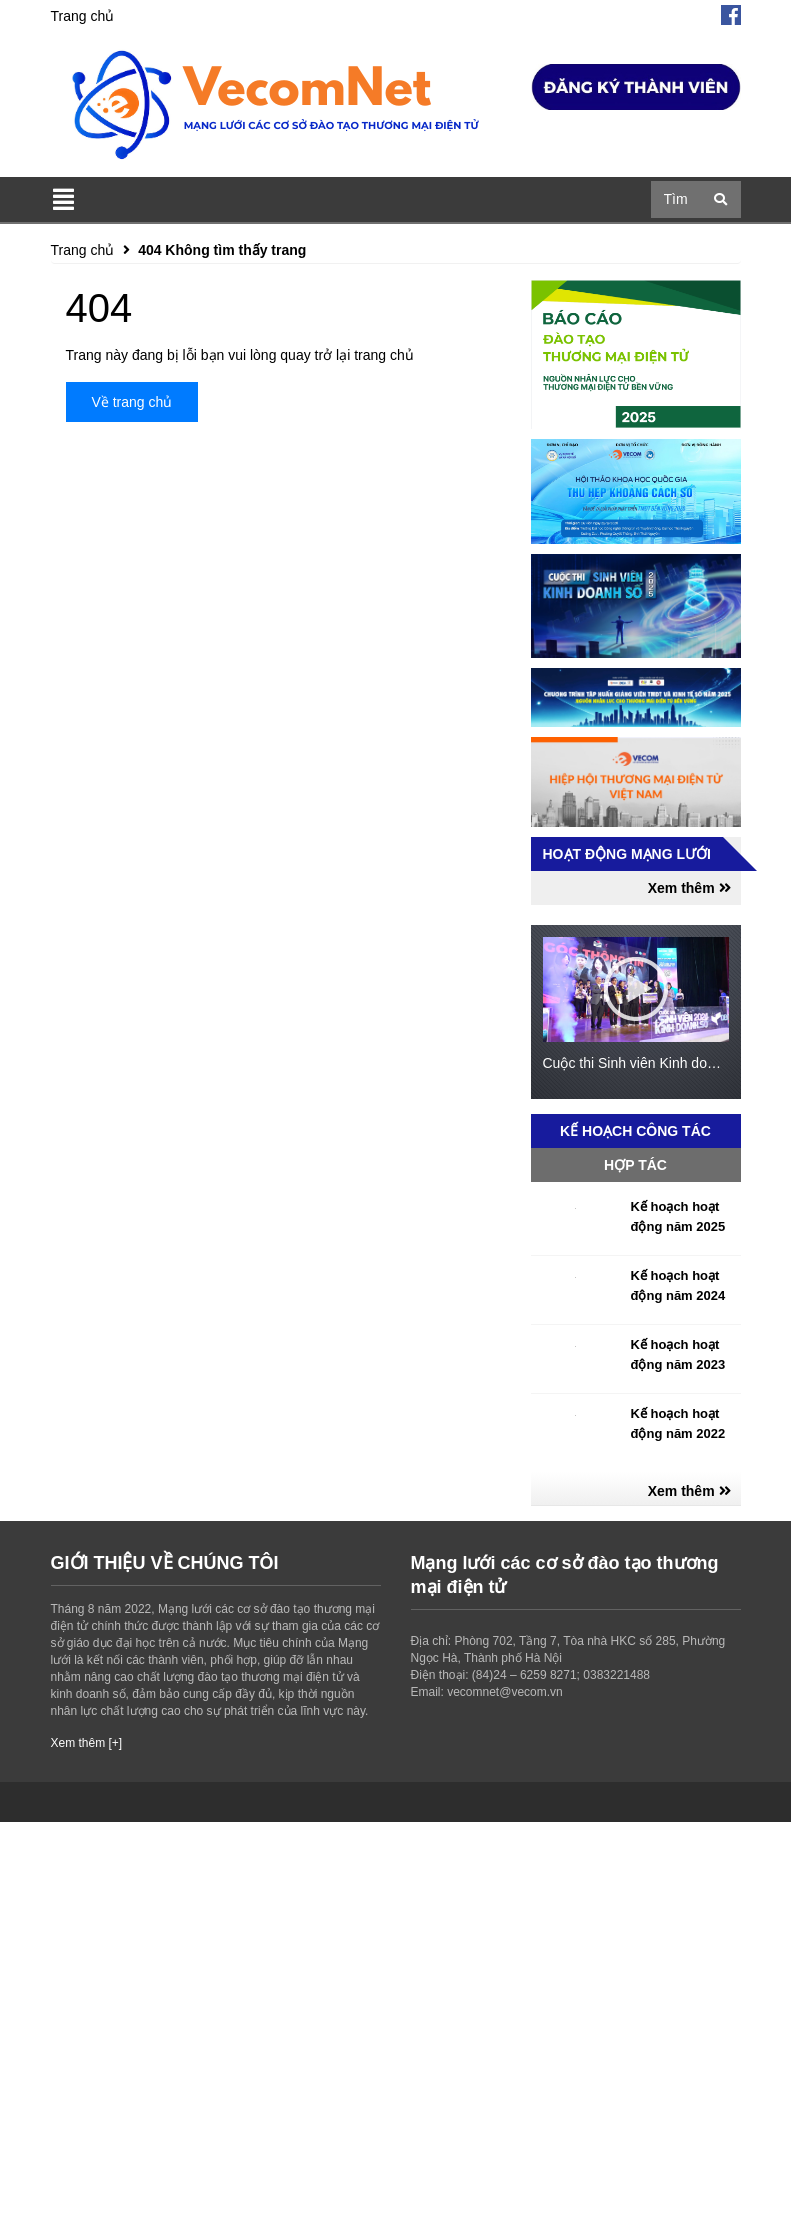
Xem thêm (689, 888)
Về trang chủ (132, 402)
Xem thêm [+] (87, 1743)
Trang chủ (83, 16)
